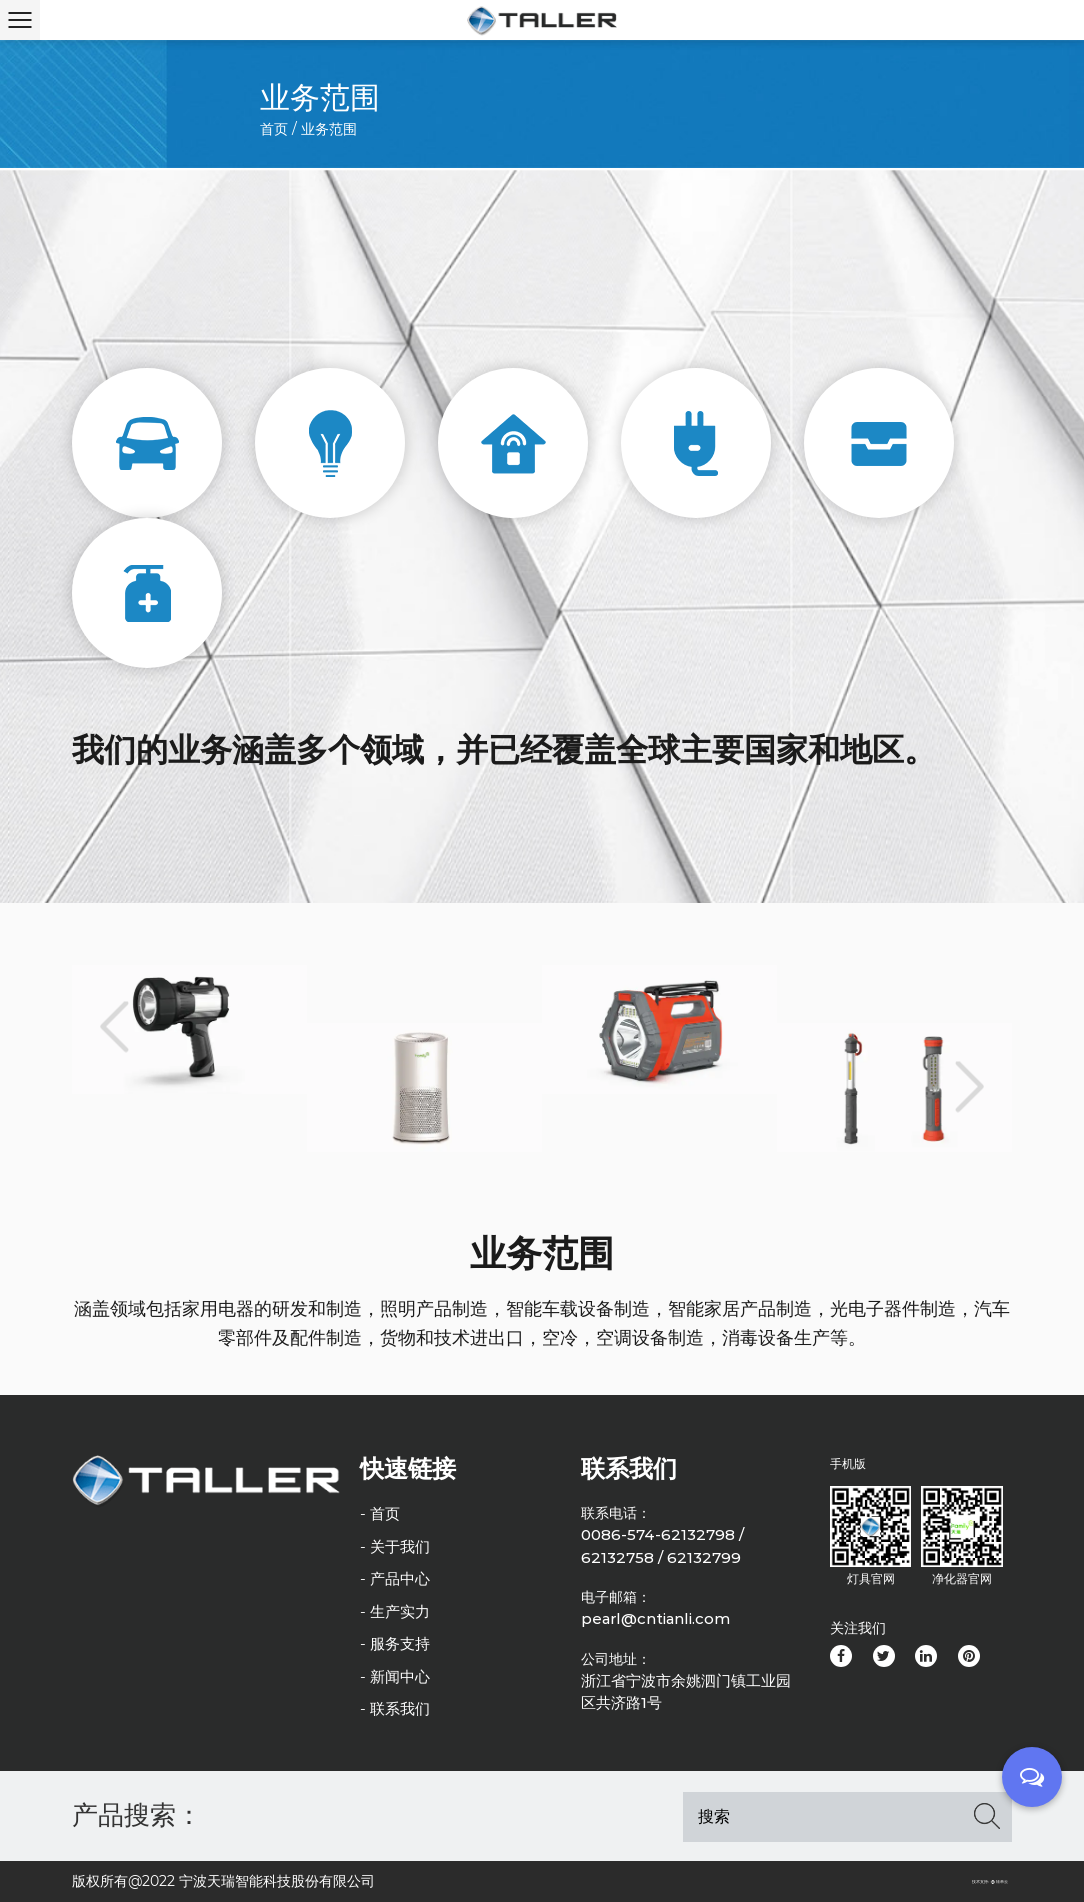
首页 (274, 129)
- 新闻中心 (395, 1676)
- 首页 (380, 1513)
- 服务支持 (395, 1643)
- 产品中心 (395, 1578)
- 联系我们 (395, 1708)
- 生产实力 (395, 1611)
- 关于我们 (395, 1546)
